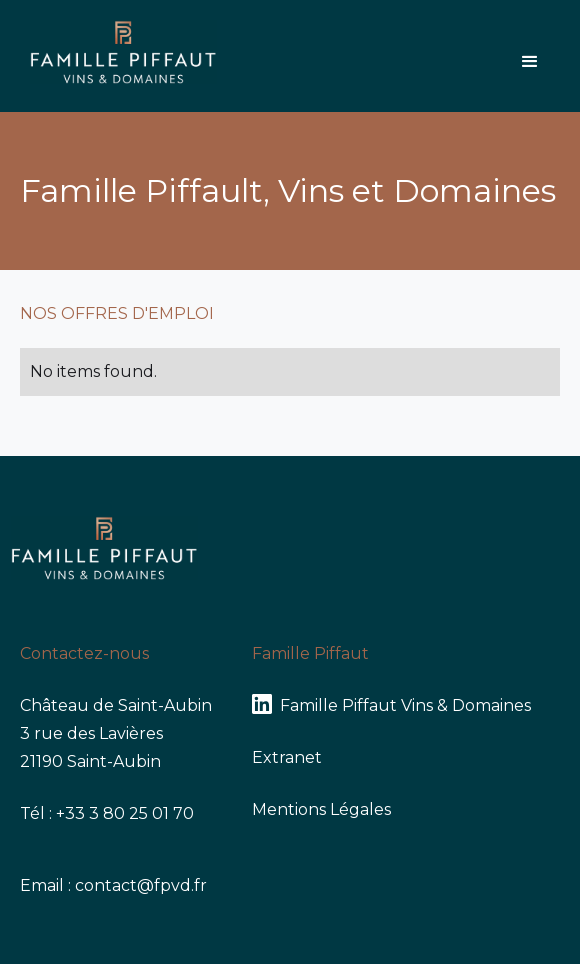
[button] (530, 62)
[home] (118, 56)
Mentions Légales (321, 809)
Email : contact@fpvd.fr (113, 885)
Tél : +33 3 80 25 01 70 (107, 813)
